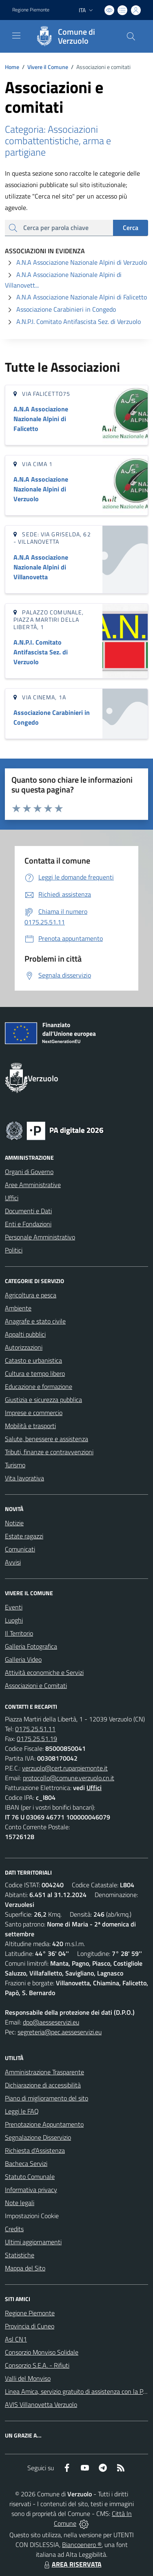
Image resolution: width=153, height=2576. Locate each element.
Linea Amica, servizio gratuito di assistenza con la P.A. (77, 2391)
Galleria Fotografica (31, 1646)
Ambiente (18, 1308)
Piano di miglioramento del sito (46, 2098)
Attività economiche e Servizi (44, 1672)
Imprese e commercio (33, 1412)
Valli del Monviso (28, 2378)
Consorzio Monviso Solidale (41, 2352)
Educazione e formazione (38, 1386)
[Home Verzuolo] (73, 36)
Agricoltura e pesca (30, 1295)
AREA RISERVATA (72, 2564)
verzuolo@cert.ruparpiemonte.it (65, 1768)
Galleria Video (23, 1659)
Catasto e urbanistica (33, 1360)
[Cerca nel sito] (131, 36)
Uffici (11, 1198)
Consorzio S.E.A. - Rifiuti (37, 2365)
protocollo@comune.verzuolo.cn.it (68, 1778)
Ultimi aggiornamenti (33, 2242)
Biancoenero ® (82, 2544)
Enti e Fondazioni (28, 1224)
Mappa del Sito (25, 2268)
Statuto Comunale (30, 2176)
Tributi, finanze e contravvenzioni (49, 1452)
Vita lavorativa (24, 1478)
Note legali (19, 2203)
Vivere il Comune (47, 67)
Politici (13, 1250)
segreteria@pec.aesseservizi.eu (60, 2032)
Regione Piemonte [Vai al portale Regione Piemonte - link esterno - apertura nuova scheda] (30, 9)
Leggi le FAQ (22, 2111)
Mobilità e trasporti (30, 1426)
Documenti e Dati (28, 1211)
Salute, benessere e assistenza (46, 1439)
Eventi (13, 1607)
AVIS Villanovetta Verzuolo (41, 2404)
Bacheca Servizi (26, 2163)
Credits (14, 2229)
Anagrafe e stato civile (35, 1321)
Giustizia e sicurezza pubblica (43, 1399)
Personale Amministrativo (40, 1237)
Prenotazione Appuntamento (44, 2124)
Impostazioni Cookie (32, 2216)
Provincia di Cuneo (29, 2326)
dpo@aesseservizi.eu (51, 2022)
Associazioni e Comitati (36, 1685)
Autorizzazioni (23, 1347)
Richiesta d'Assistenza (35, 2150)
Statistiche (19, 2255)
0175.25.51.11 (35, 1729)
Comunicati (20, 1549)
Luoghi (14, 1620)
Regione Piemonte (30, 2313)
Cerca (130, 227)
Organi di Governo (29, 1171)
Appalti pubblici (25, 1334)
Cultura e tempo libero (35, 1373)
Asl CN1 (16, 2339)
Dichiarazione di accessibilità (43, 2085)
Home (12, 67)
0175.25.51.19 (37, 1738)
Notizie (14, 1523)
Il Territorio (19, 1633)
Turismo (15, 1465)
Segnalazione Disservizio (38, 2137)
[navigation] (16, 35)
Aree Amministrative (33, 1185)
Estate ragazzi (24, 1536)
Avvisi (13, 1562)
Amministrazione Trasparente (44, 2072)
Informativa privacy (31, 2189)
